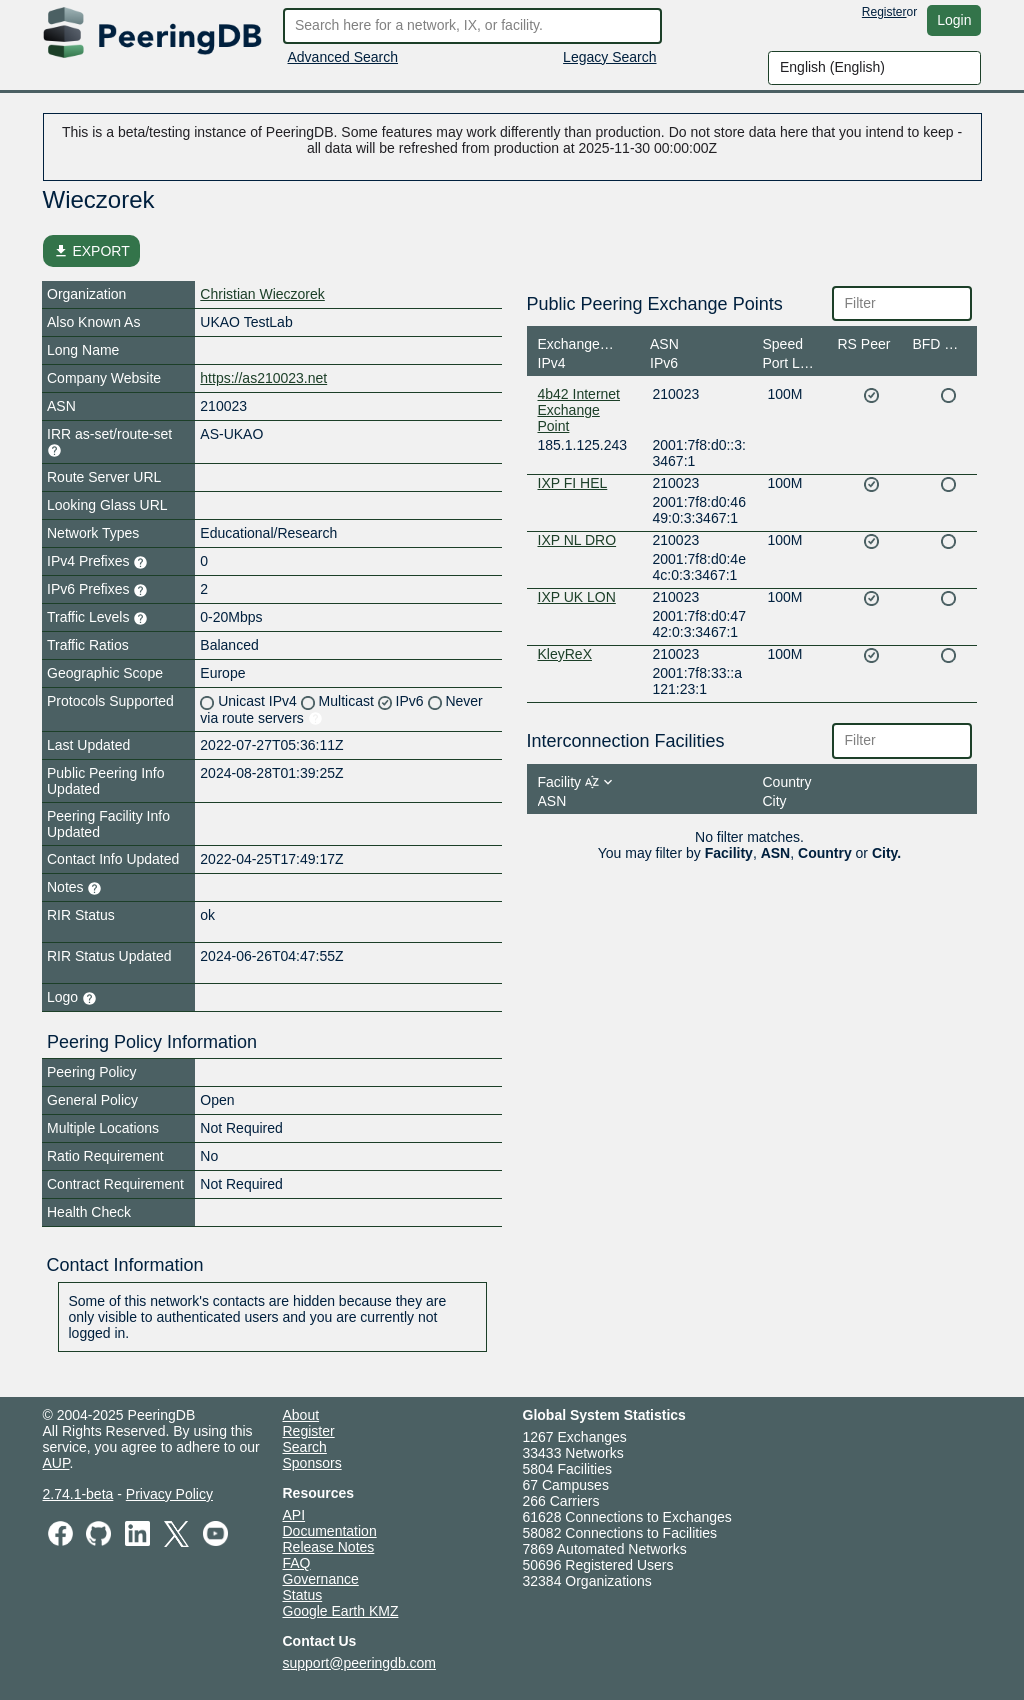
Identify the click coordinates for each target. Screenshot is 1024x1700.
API (294, 1515)
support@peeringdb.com (360, 1663)
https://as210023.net (263, 378)
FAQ (297, 1563)
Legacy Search (609, 57)
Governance (321, 1579)
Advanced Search (343, 57)
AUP (56, 1463)
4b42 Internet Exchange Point (579, 410)
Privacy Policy (169, 1494)
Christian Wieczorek (262, 294)
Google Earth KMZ (341, 1611)
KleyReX (565, 654)
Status (303, 1595)
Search (305, 1447)
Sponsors (312, 1463)
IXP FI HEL (573, 483)
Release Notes (329, 1547)
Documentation (330, 1531)
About (301, 1415)
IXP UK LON (577, 597)
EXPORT (91, 251)
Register (884, 12)
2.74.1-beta (78, 1494)
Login (954, 20)
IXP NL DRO (577, 540)
